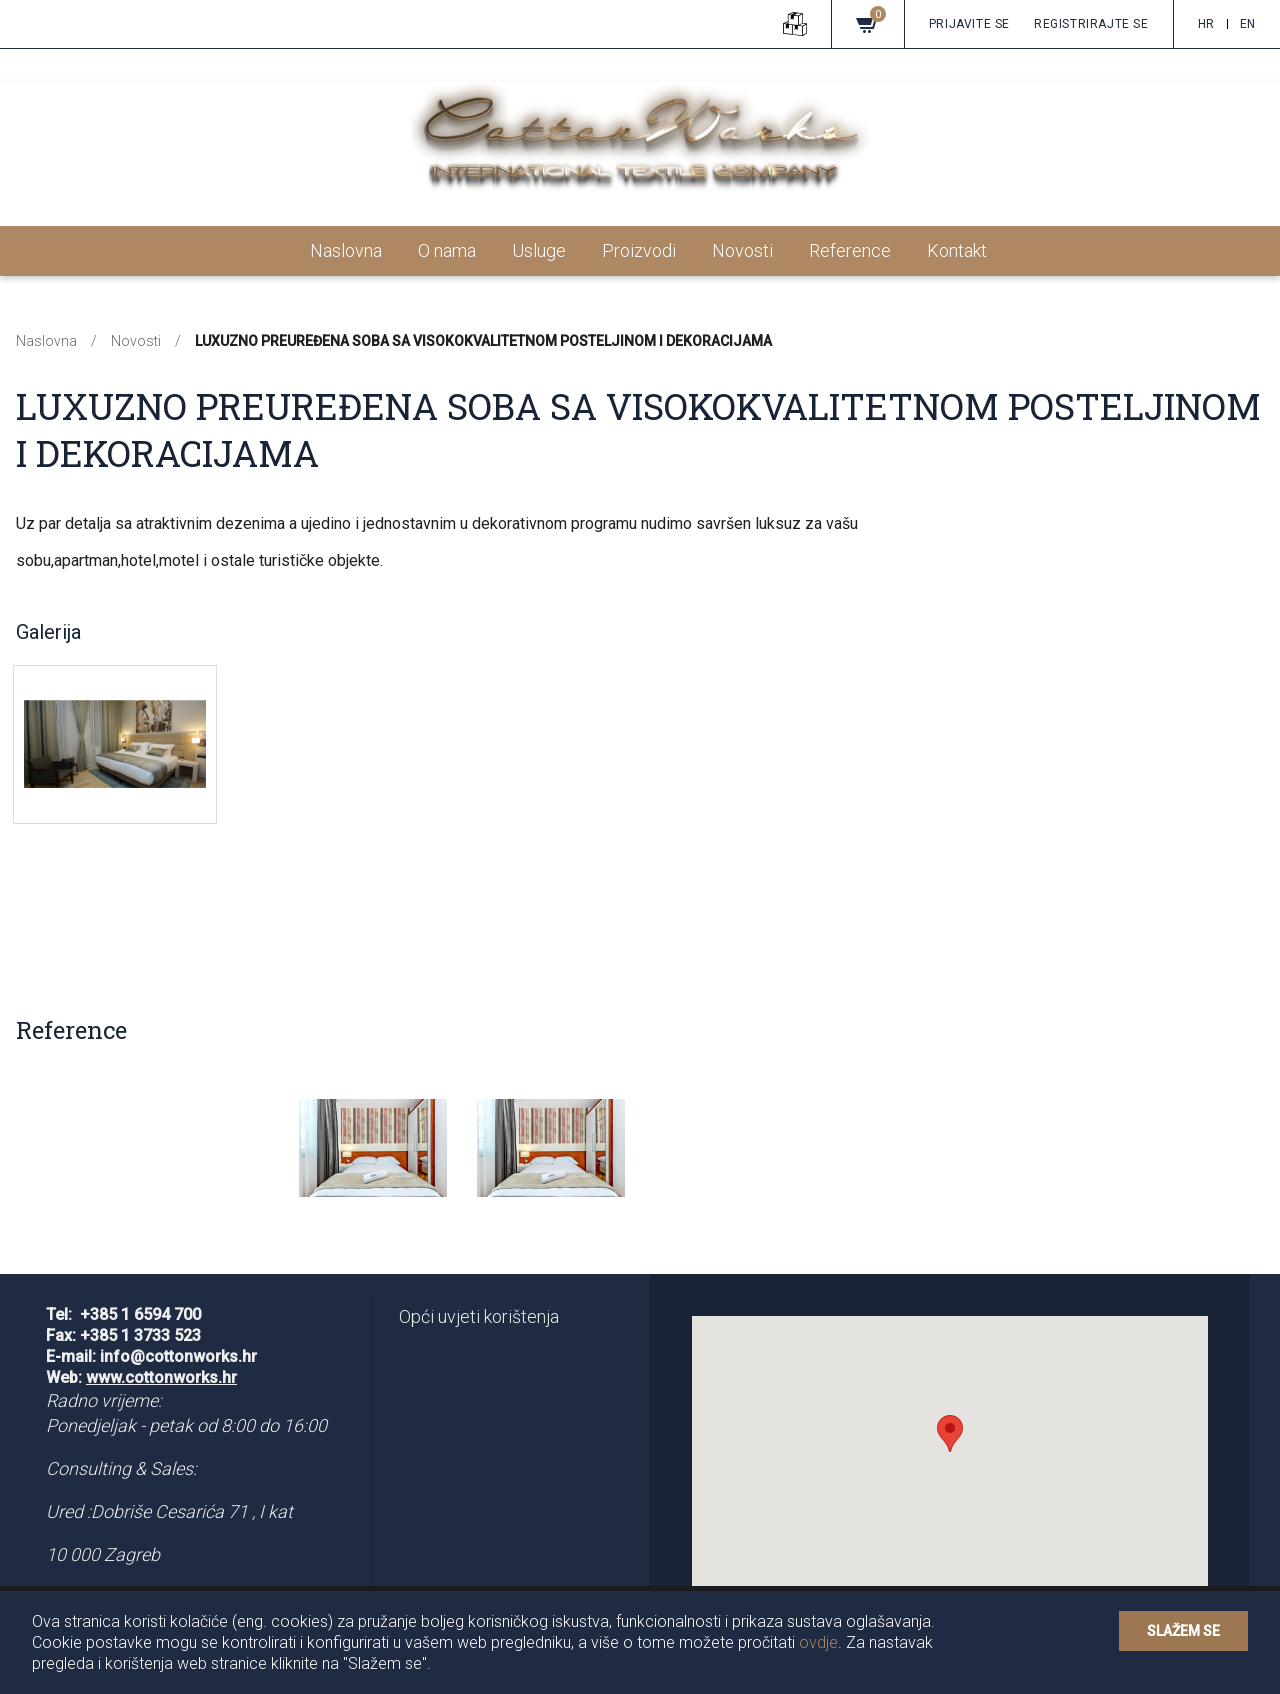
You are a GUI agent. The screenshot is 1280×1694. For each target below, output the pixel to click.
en (1248, 24)
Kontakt (957, 250)
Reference (850, 250)
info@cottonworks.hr (178, 1356)
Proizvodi (639, 250)
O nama (447, 250)
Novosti (742, 250)
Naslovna (346, 250)
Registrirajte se (1091, 24)
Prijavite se (969, 24)
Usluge (539, 250)
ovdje (818, 1642)
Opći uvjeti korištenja (479, 1316)
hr (1206, 24)
